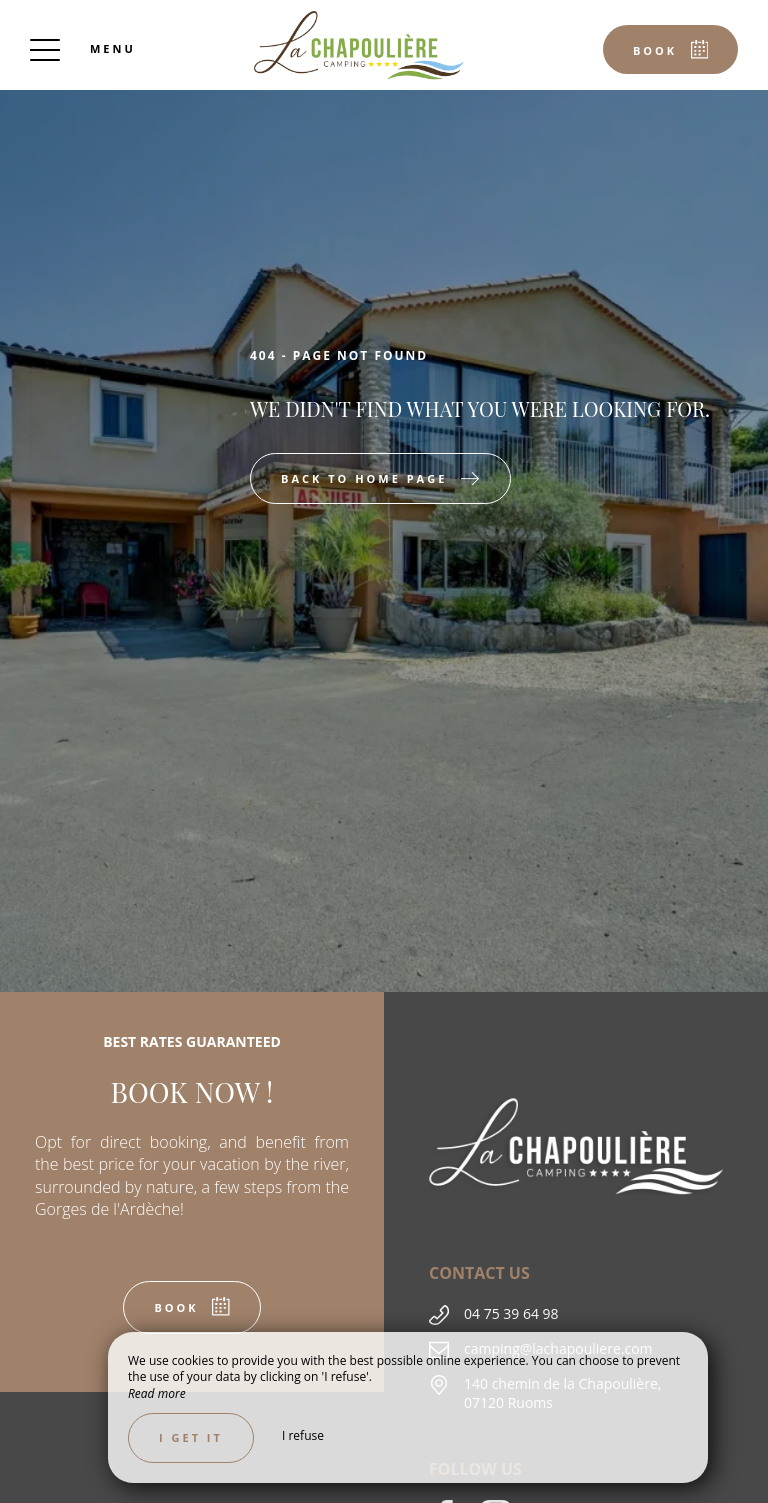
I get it (191, 1437)
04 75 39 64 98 (511, 1313)
